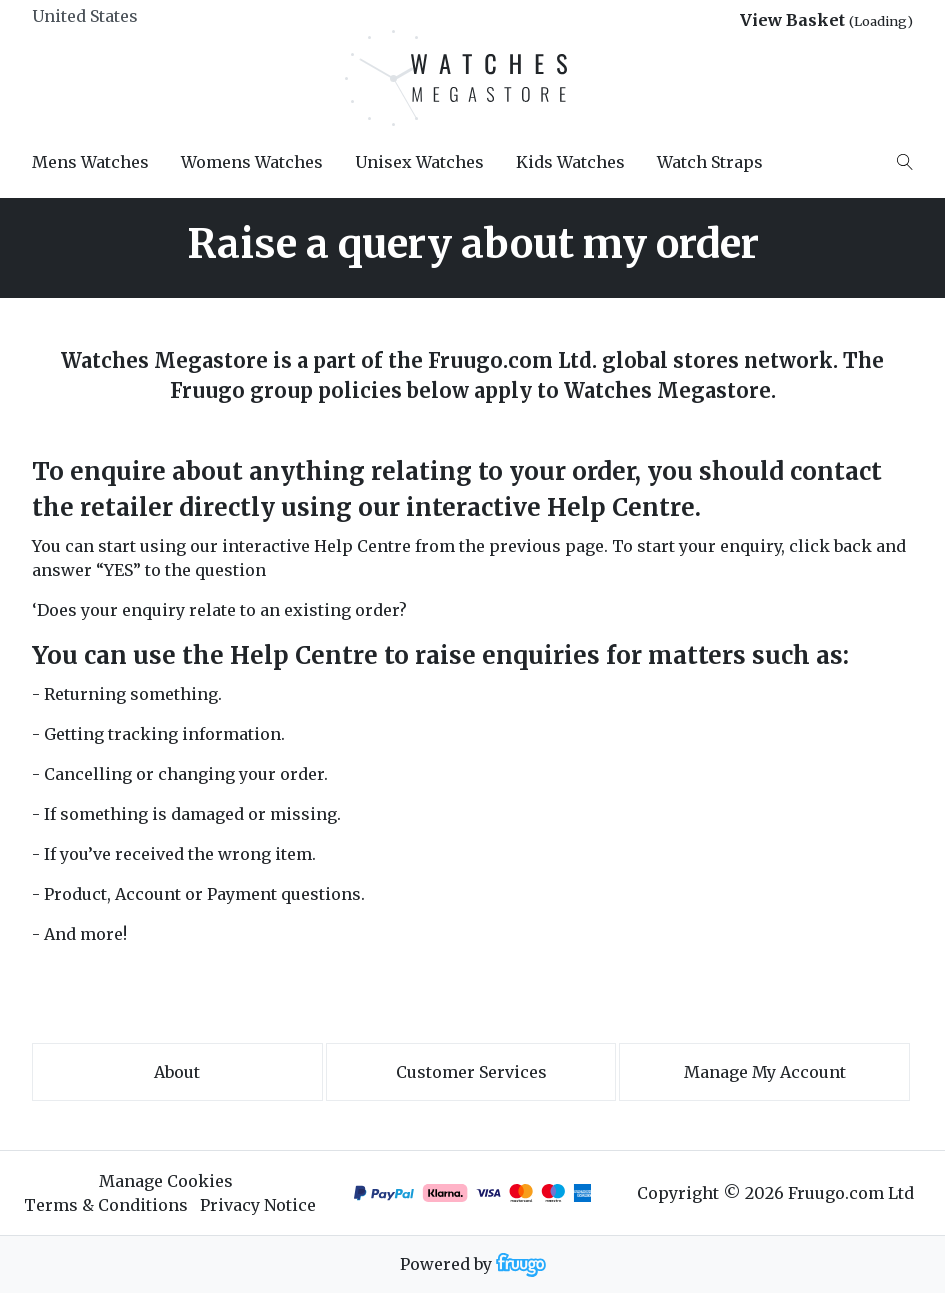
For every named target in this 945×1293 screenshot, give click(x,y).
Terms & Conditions (106, 1205)
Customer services (471, 1072)
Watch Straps (710, 162)
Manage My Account (765, 1072)
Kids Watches (570, 162)
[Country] (118, 16)
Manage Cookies (166, 1181)
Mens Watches (90, 162)
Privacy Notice (258, 1205)
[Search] (905, 162)
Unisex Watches (419, 162)
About (177, 1072)
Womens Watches (252, 162)
